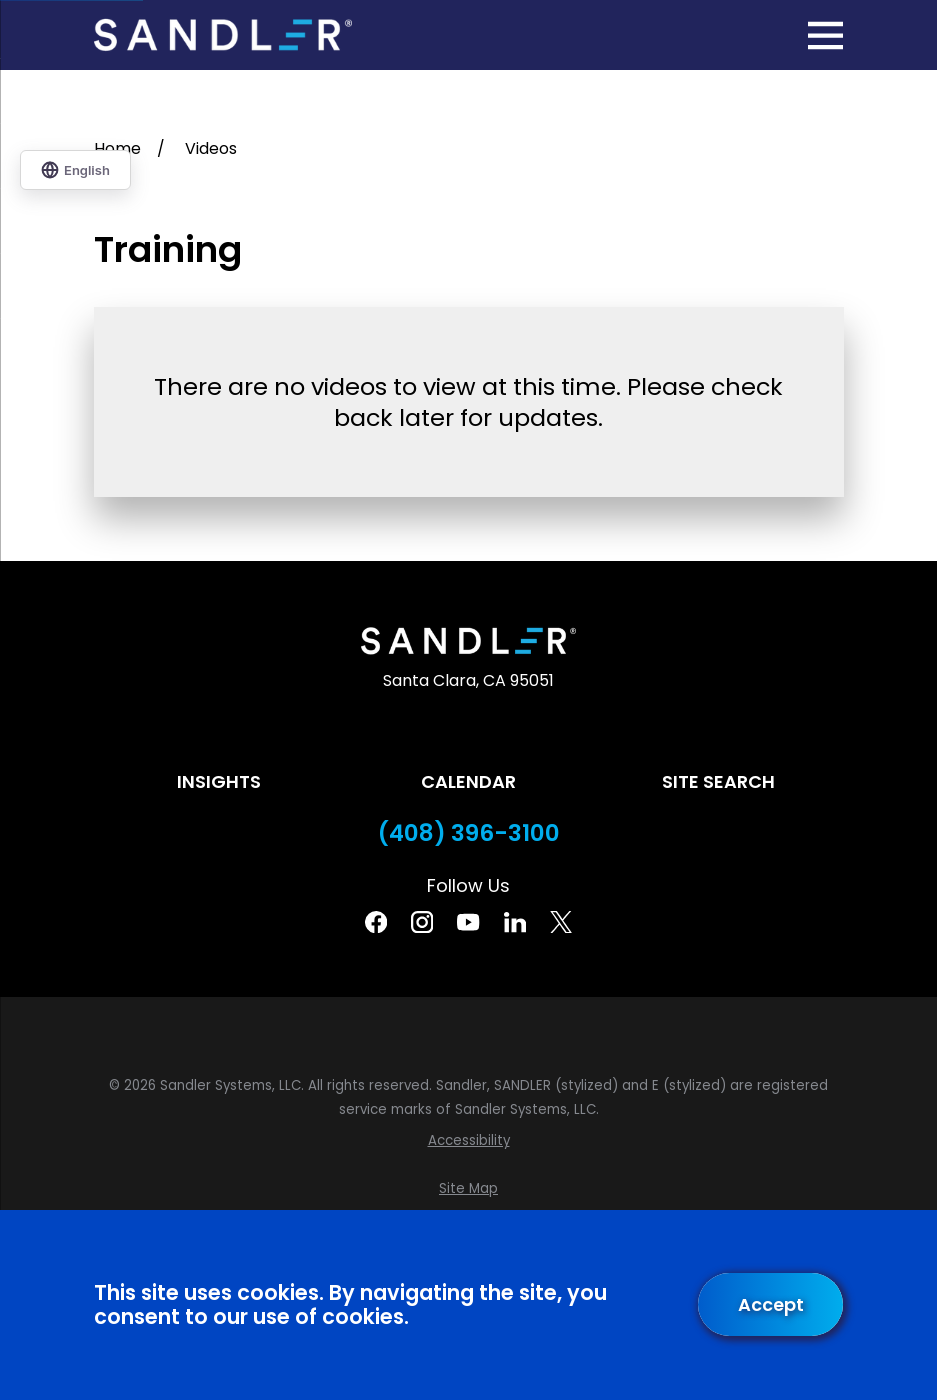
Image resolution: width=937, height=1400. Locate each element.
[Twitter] (561, 922)
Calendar (468, 781)
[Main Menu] (825, 35)
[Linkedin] (515, 922)
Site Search (718, 781)
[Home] (223, 35)
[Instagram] (422, 922)
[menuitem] (469, 1141)
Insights (219, 781)
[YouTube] (468, 922)
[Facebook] (376, 922)
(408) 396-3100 (469, 833)
